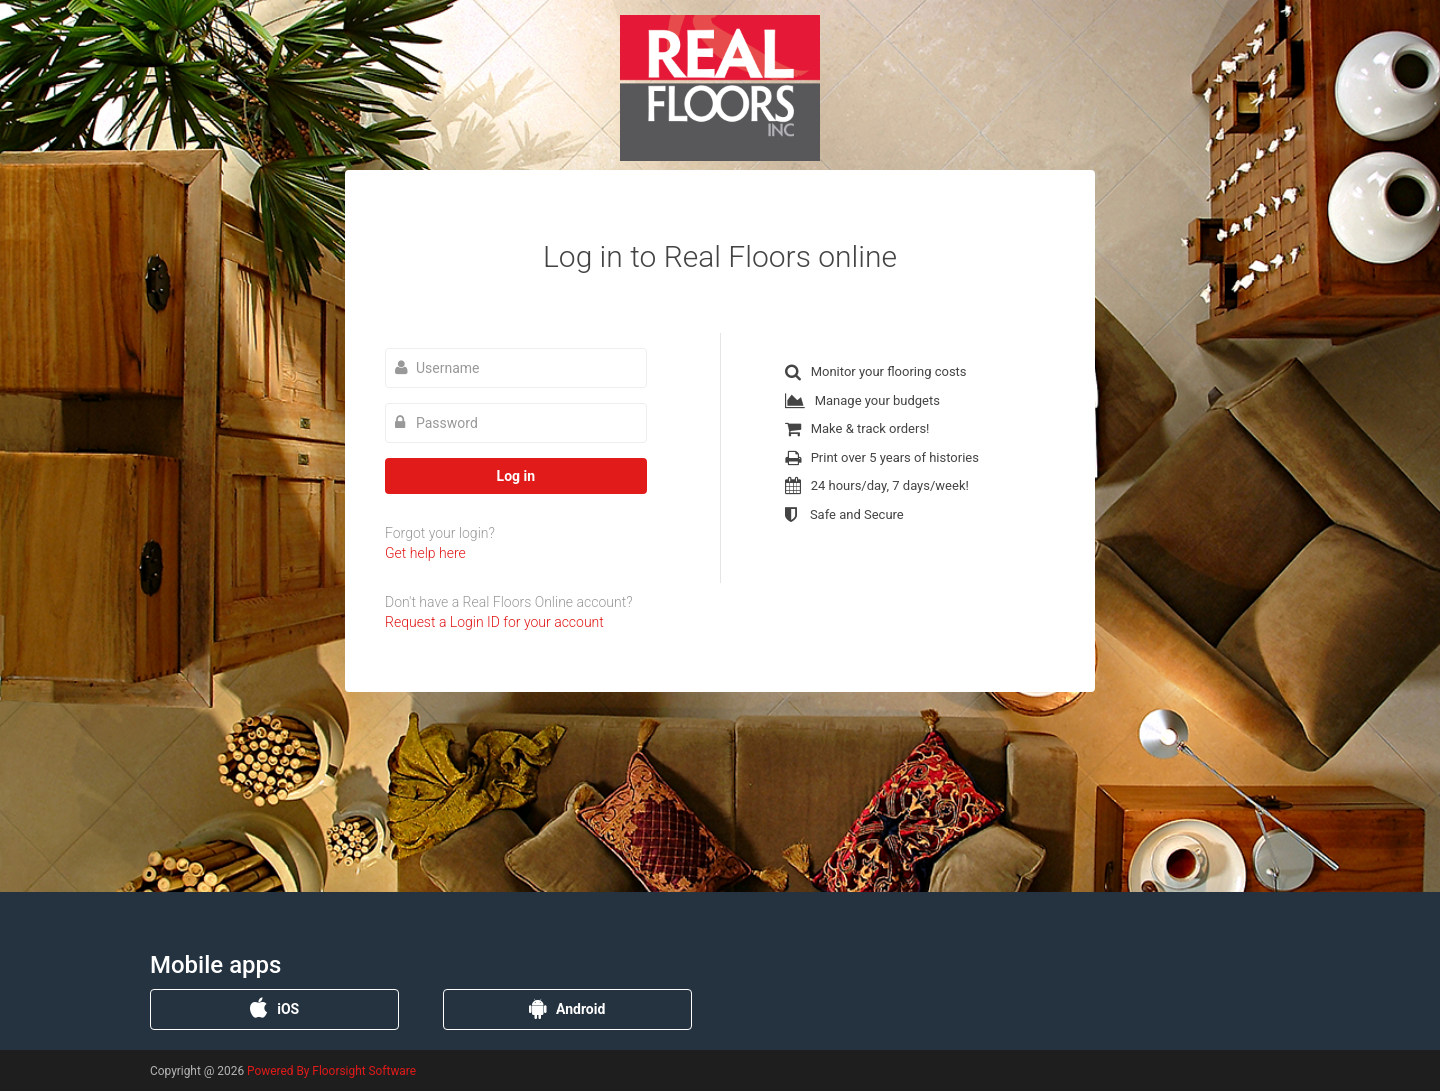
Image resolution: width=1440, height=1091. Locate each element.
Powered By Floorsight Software (331, 1071)
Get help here (425, 553)
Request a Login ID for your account (494, 622)
